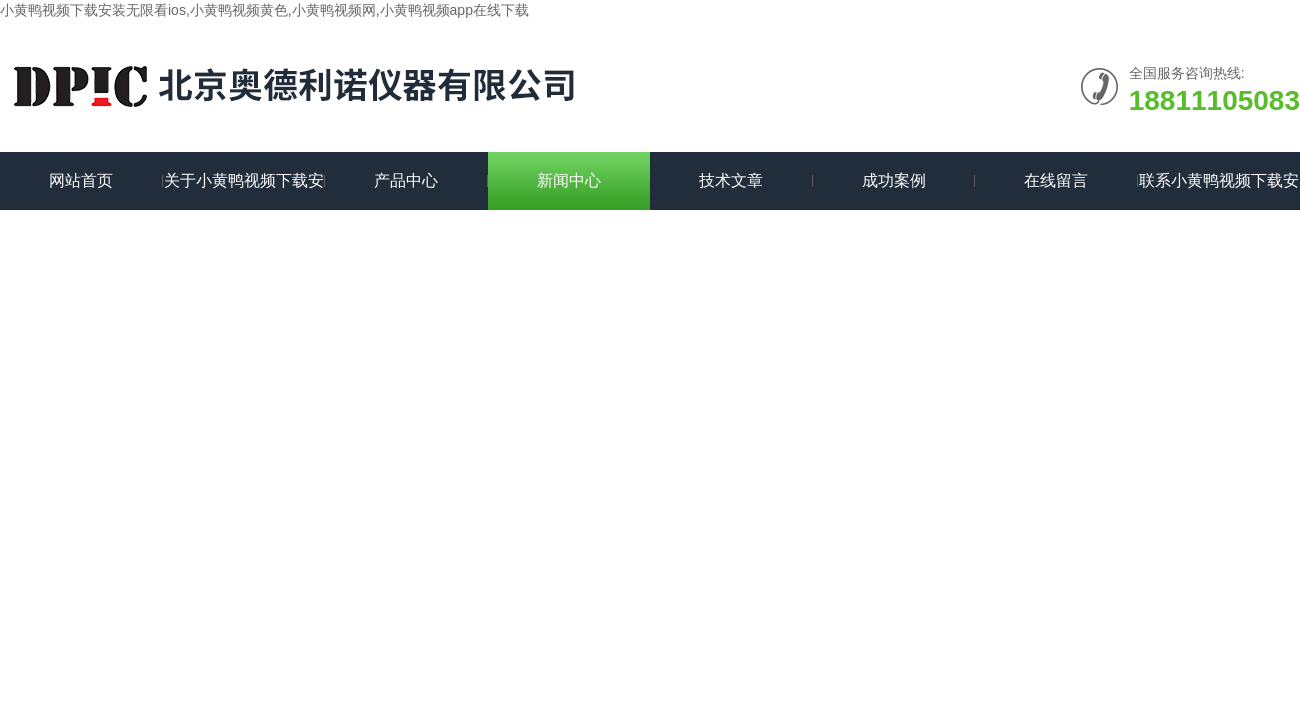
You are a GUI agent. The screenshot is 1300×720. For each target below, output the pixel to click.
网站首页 (81, 180)
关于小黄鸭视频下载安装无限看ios (244, 191)
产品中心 (406, 180)
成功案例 (894, 180)
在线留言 (1056, 180)
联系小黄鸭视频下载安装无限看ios (1219, 191)
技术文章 (731, 180)
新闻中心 (569, 180)
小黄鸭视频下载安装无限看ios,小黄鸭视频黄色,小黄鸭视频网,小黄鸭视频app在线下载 (264, 10)
